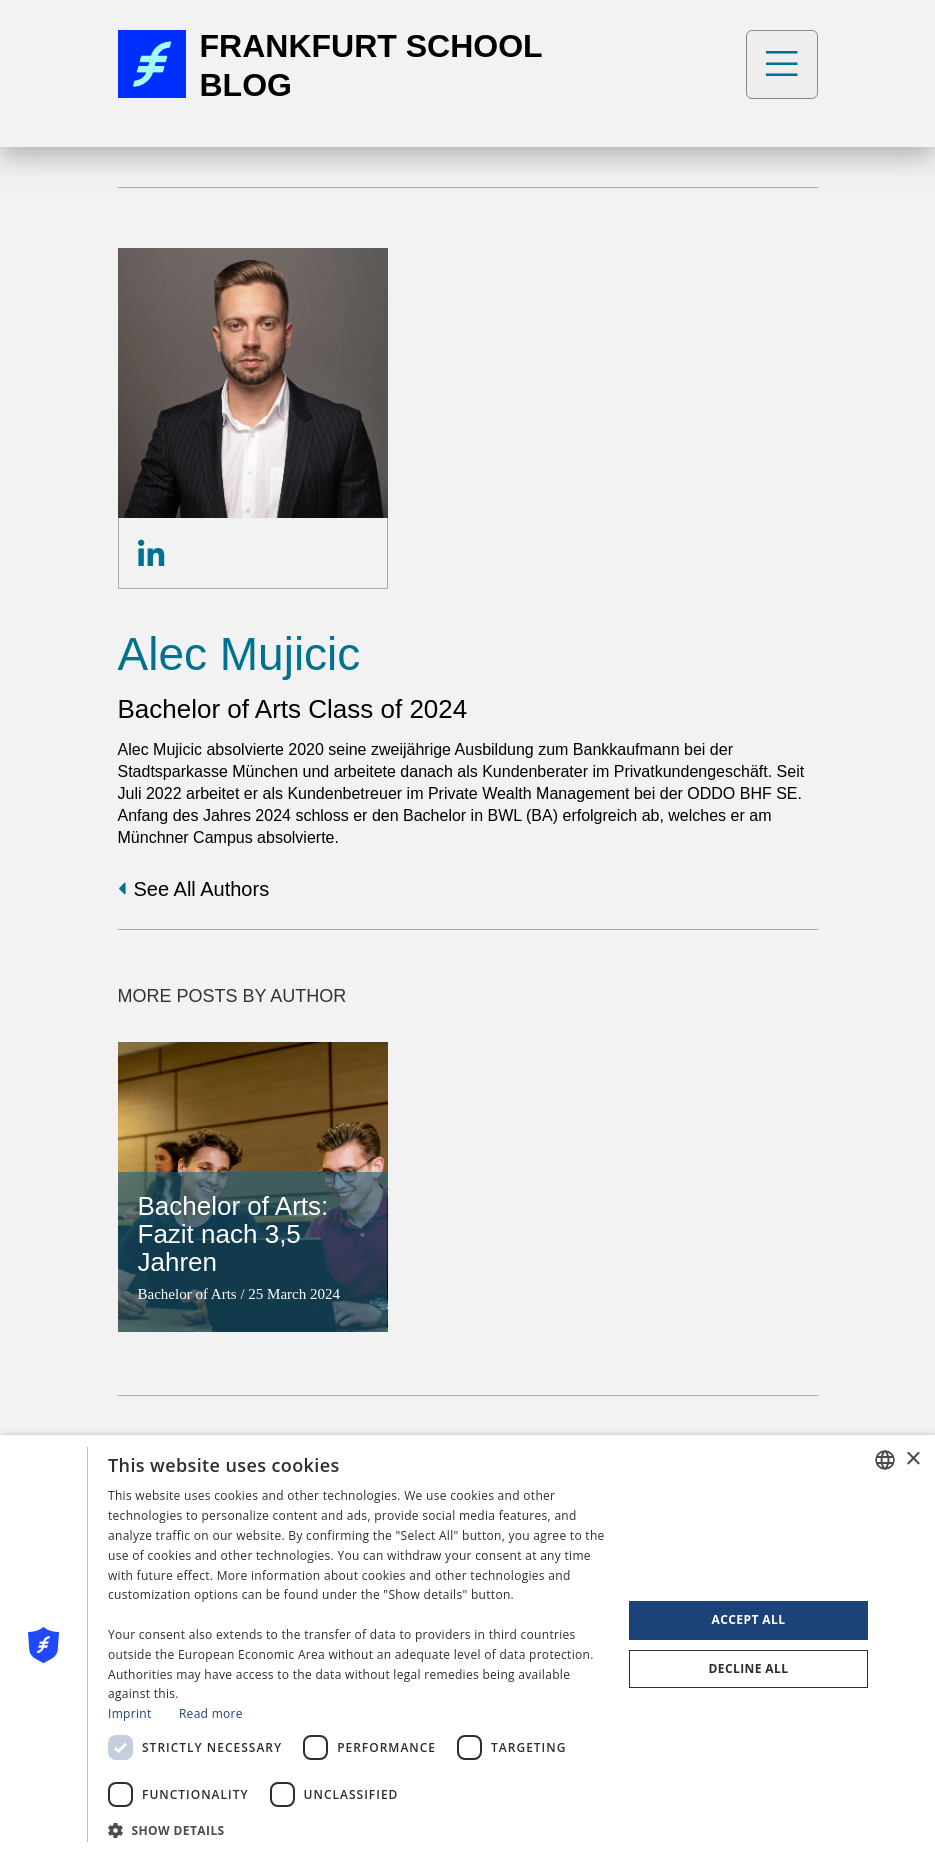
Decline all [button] (749, 1668)
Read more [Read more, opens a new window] (211, 1713)
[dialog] (467, 1644)
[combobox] (885, 1460)
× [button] (912, 1459)
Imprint (129, 1713)
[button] (357, 1828)
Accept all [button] (749, 1619)
